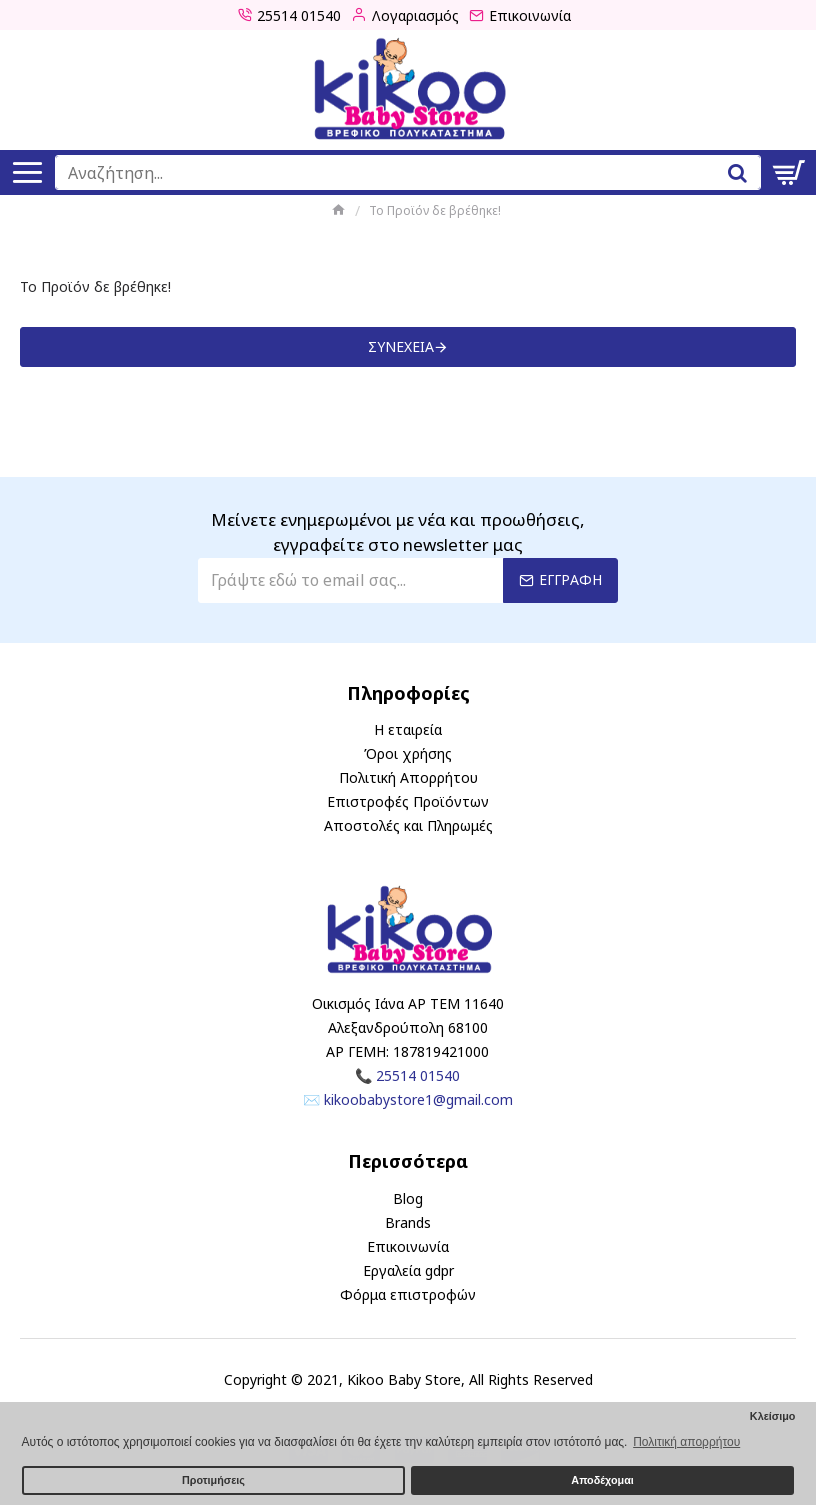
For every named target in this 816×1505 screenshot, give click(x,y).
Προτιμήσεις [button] (213, 1480)
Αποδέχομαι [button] (602, 1480)
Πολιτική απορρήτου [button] (686, 1442)
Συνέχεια (401, 346)
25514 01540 (418, 1075)
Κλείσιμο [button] (773, 1416)
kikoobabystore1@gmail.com (418, 1099)
